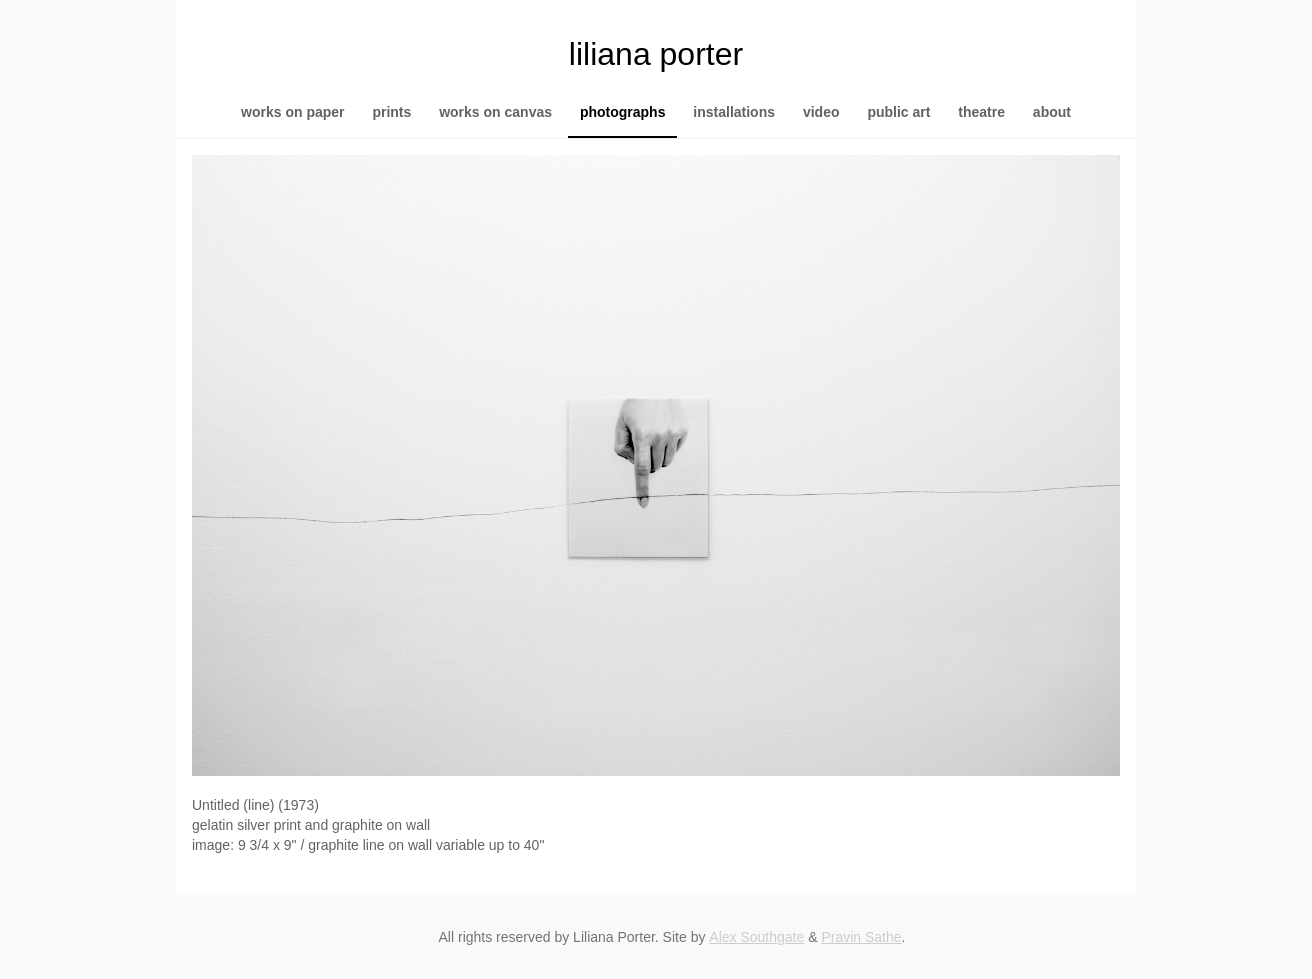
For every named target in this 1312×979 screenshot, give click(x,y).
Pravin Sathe (861, 937)
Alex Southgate (756, 937)
